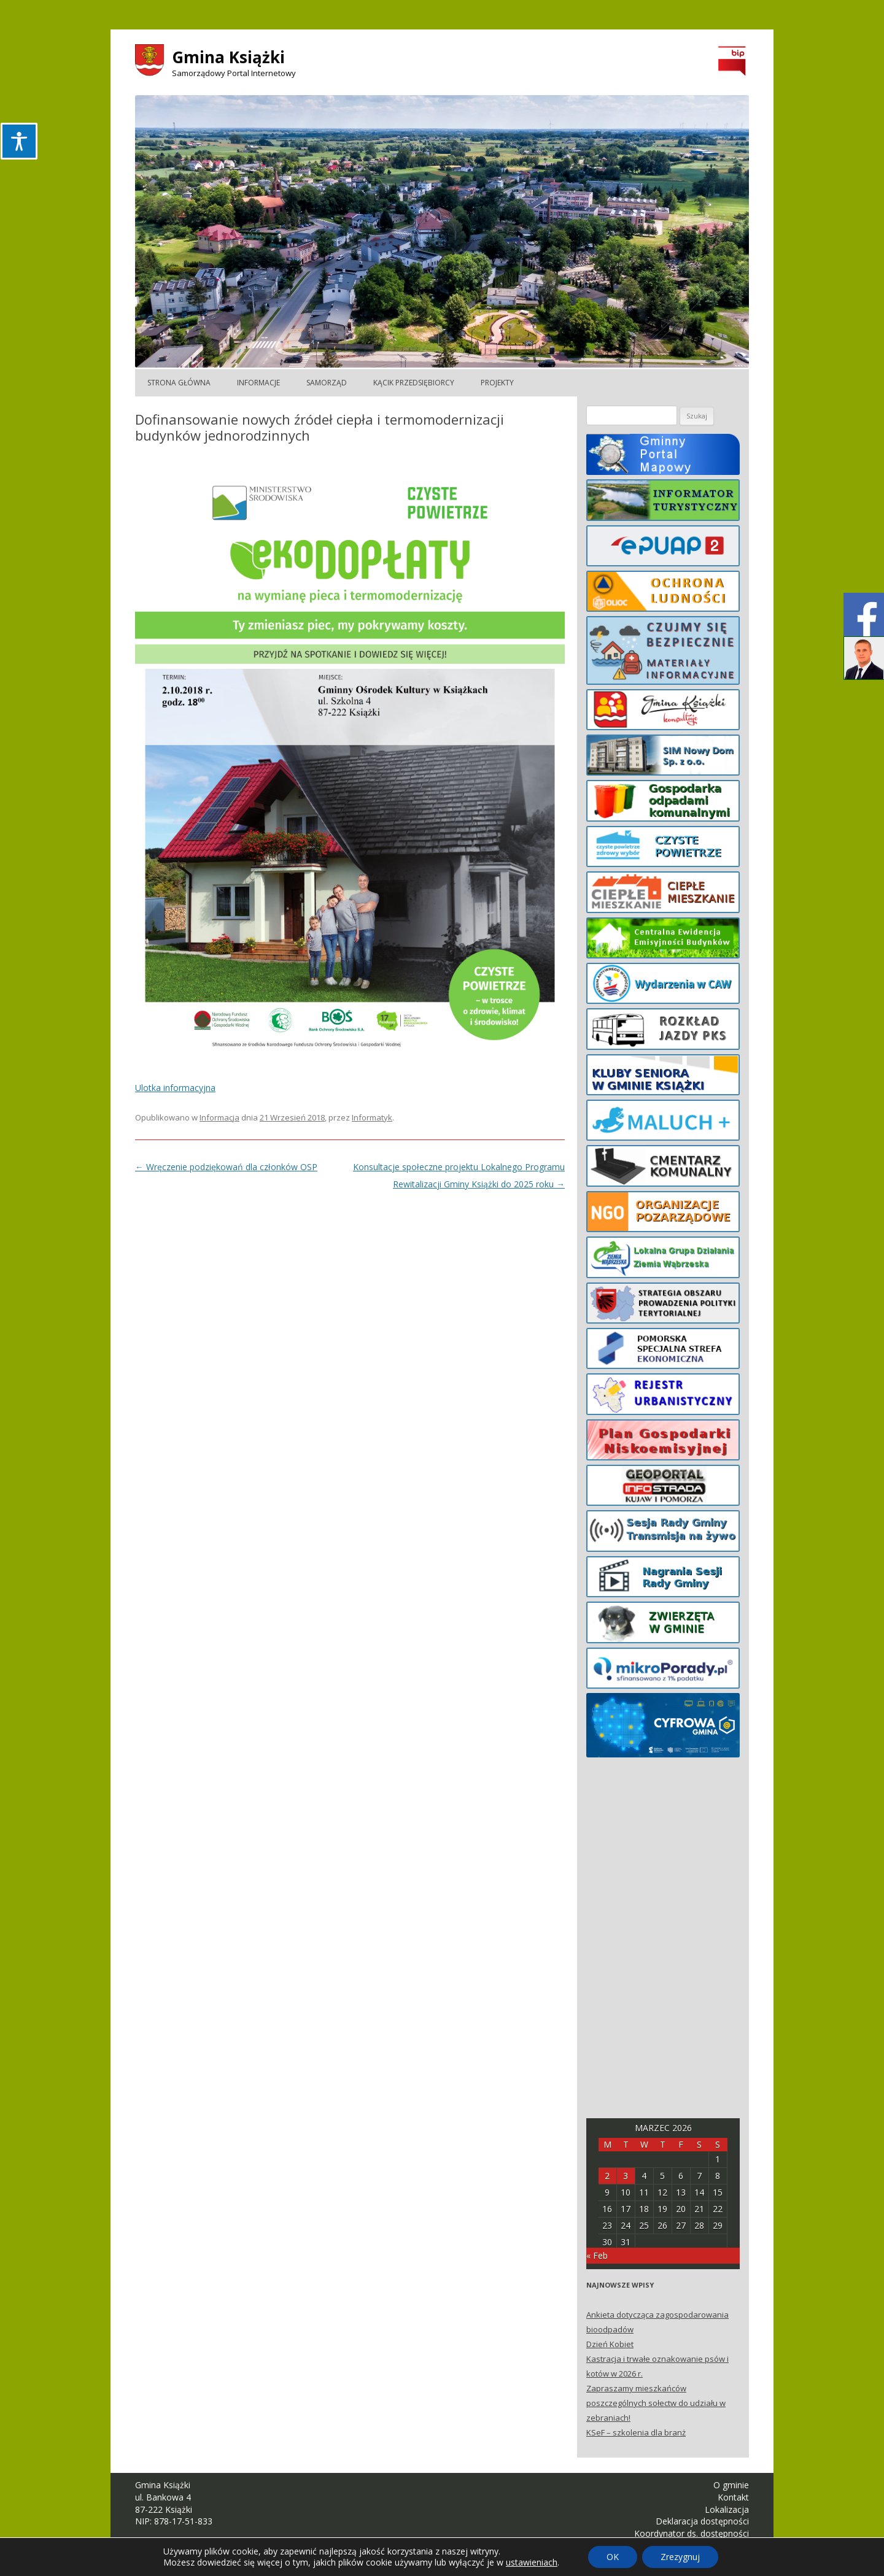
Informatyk (372, 1117)
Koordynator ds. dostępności (691, 2533)
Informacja (219, 1117)
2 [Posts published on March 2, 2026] (607, 2175)
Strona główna (179, 382)
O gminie (731, 2485)
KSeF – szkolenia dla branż (636, 2432)
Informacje (258, 382)
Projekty (497, 382)
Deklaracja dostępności (702, 2521)
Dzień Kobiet (610, 2344)
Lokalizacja (727, 2509)
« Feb (597, 2255)
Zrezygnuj (680, 2557)
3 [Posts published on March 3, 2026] (625, 2175)
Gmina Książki (228, 57)
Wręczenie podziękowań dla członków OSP (226, 1167)
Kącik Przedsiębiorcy (413, 382)
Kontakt (733, 2497)
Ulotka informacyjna (175, 1087)
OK (613, 2557)
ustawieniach (531, 2562)
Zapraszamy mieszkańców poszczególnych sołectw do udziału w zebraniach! (656, 2403)
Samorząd (326, 382)
